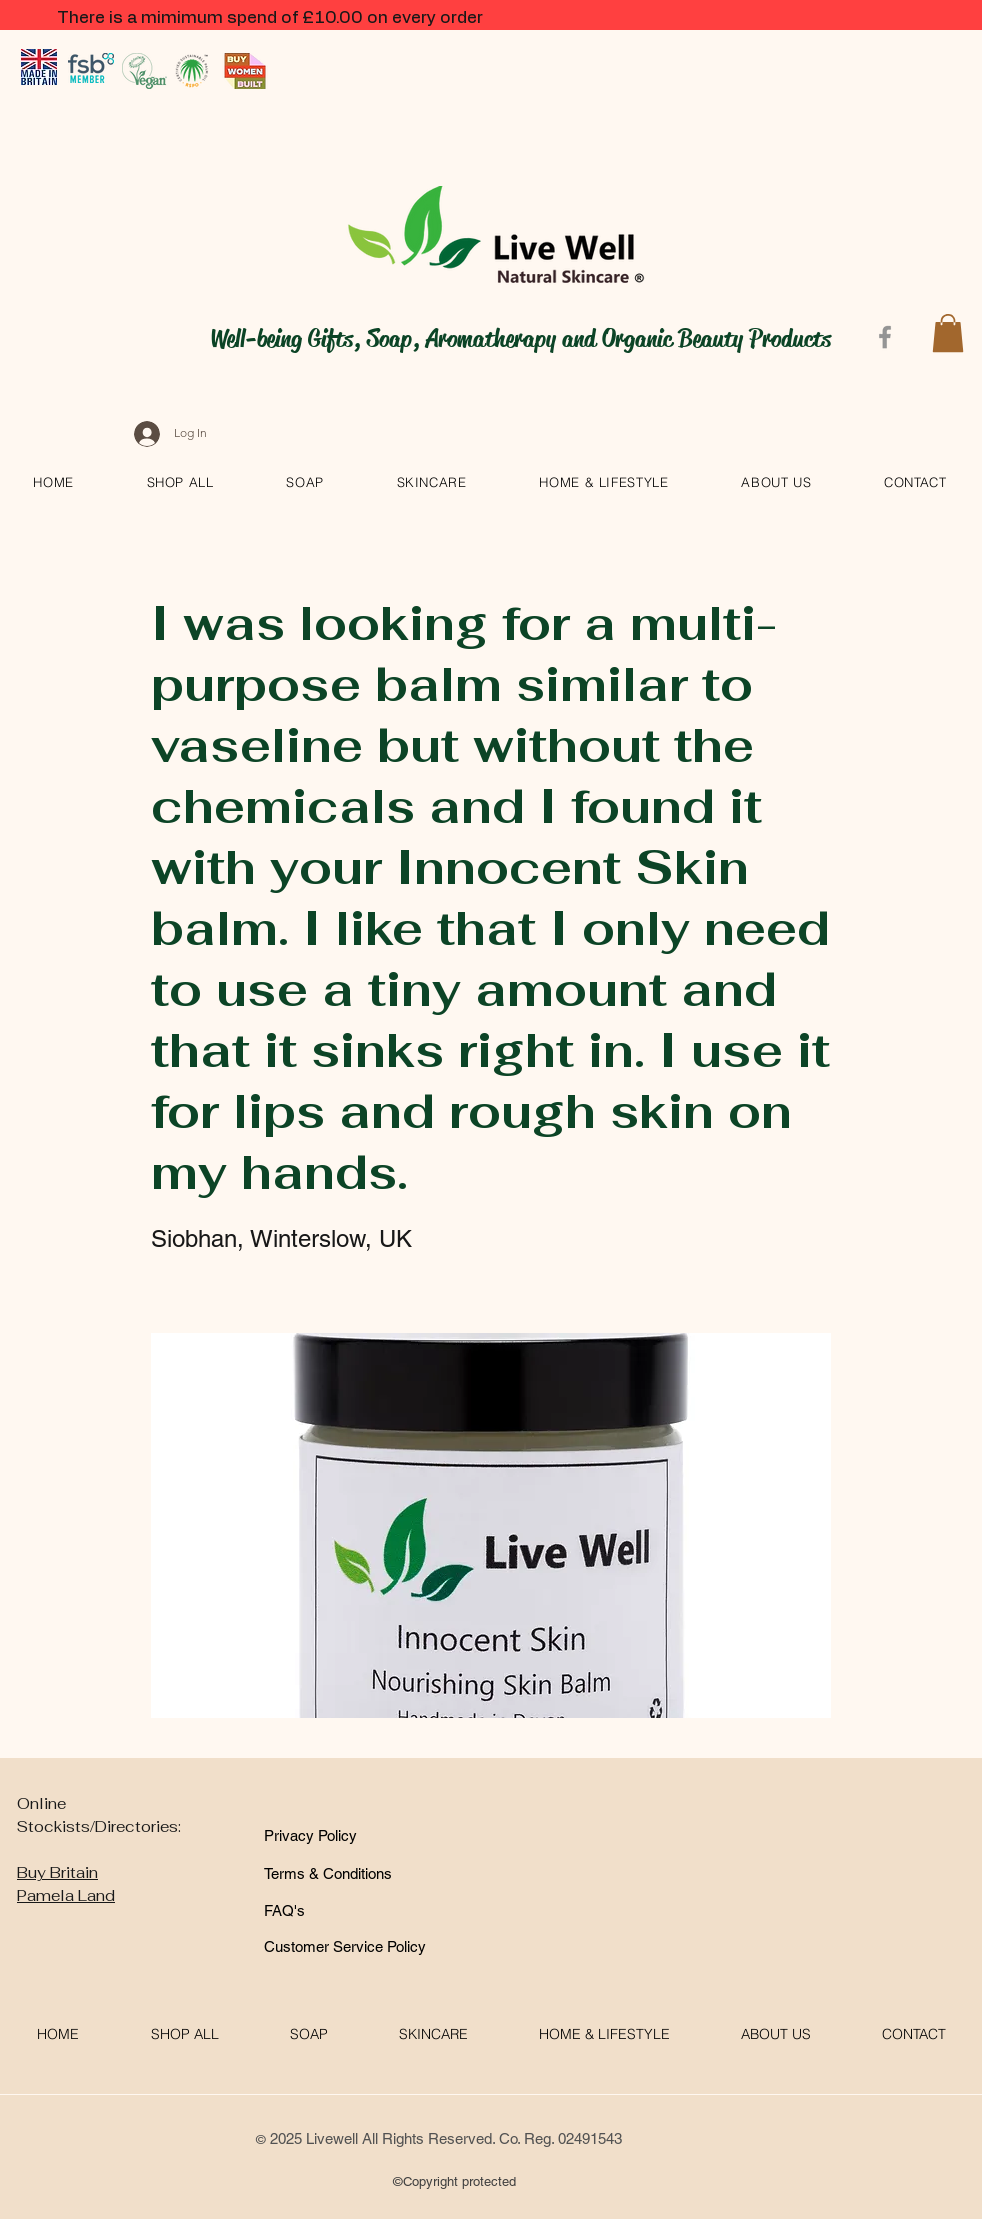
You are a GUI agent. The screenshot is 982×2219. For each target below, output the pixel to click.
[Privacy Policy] (328, 1835)
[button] (948, 333)
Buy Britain (57, 1872)
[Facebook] (885, 337)
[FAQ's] (315, 1910)
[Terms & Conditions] (335, 1873)
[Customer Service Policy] (345, 1946)
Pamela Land (66, 1895)
